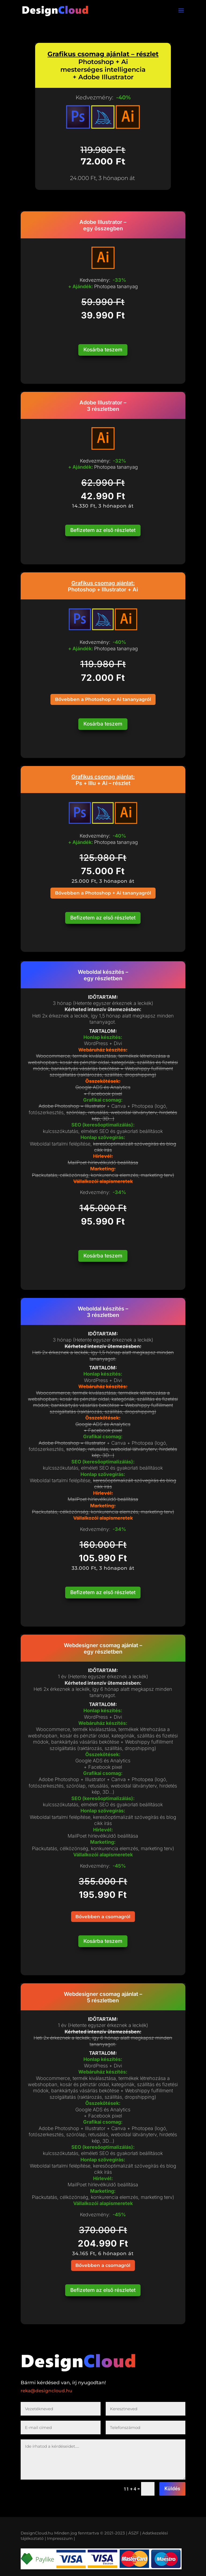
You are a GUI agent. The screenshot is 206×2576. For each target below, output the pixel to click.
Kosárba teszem (102, 350)
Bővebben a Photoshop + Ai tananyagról (103, 698)
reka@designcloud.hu (46, 2387)
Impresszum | (61, 2534)
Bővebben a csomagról (103, 1914)
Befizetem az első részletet (102, 530)
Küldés (172, 2485)
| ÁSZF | (133, 2529)
